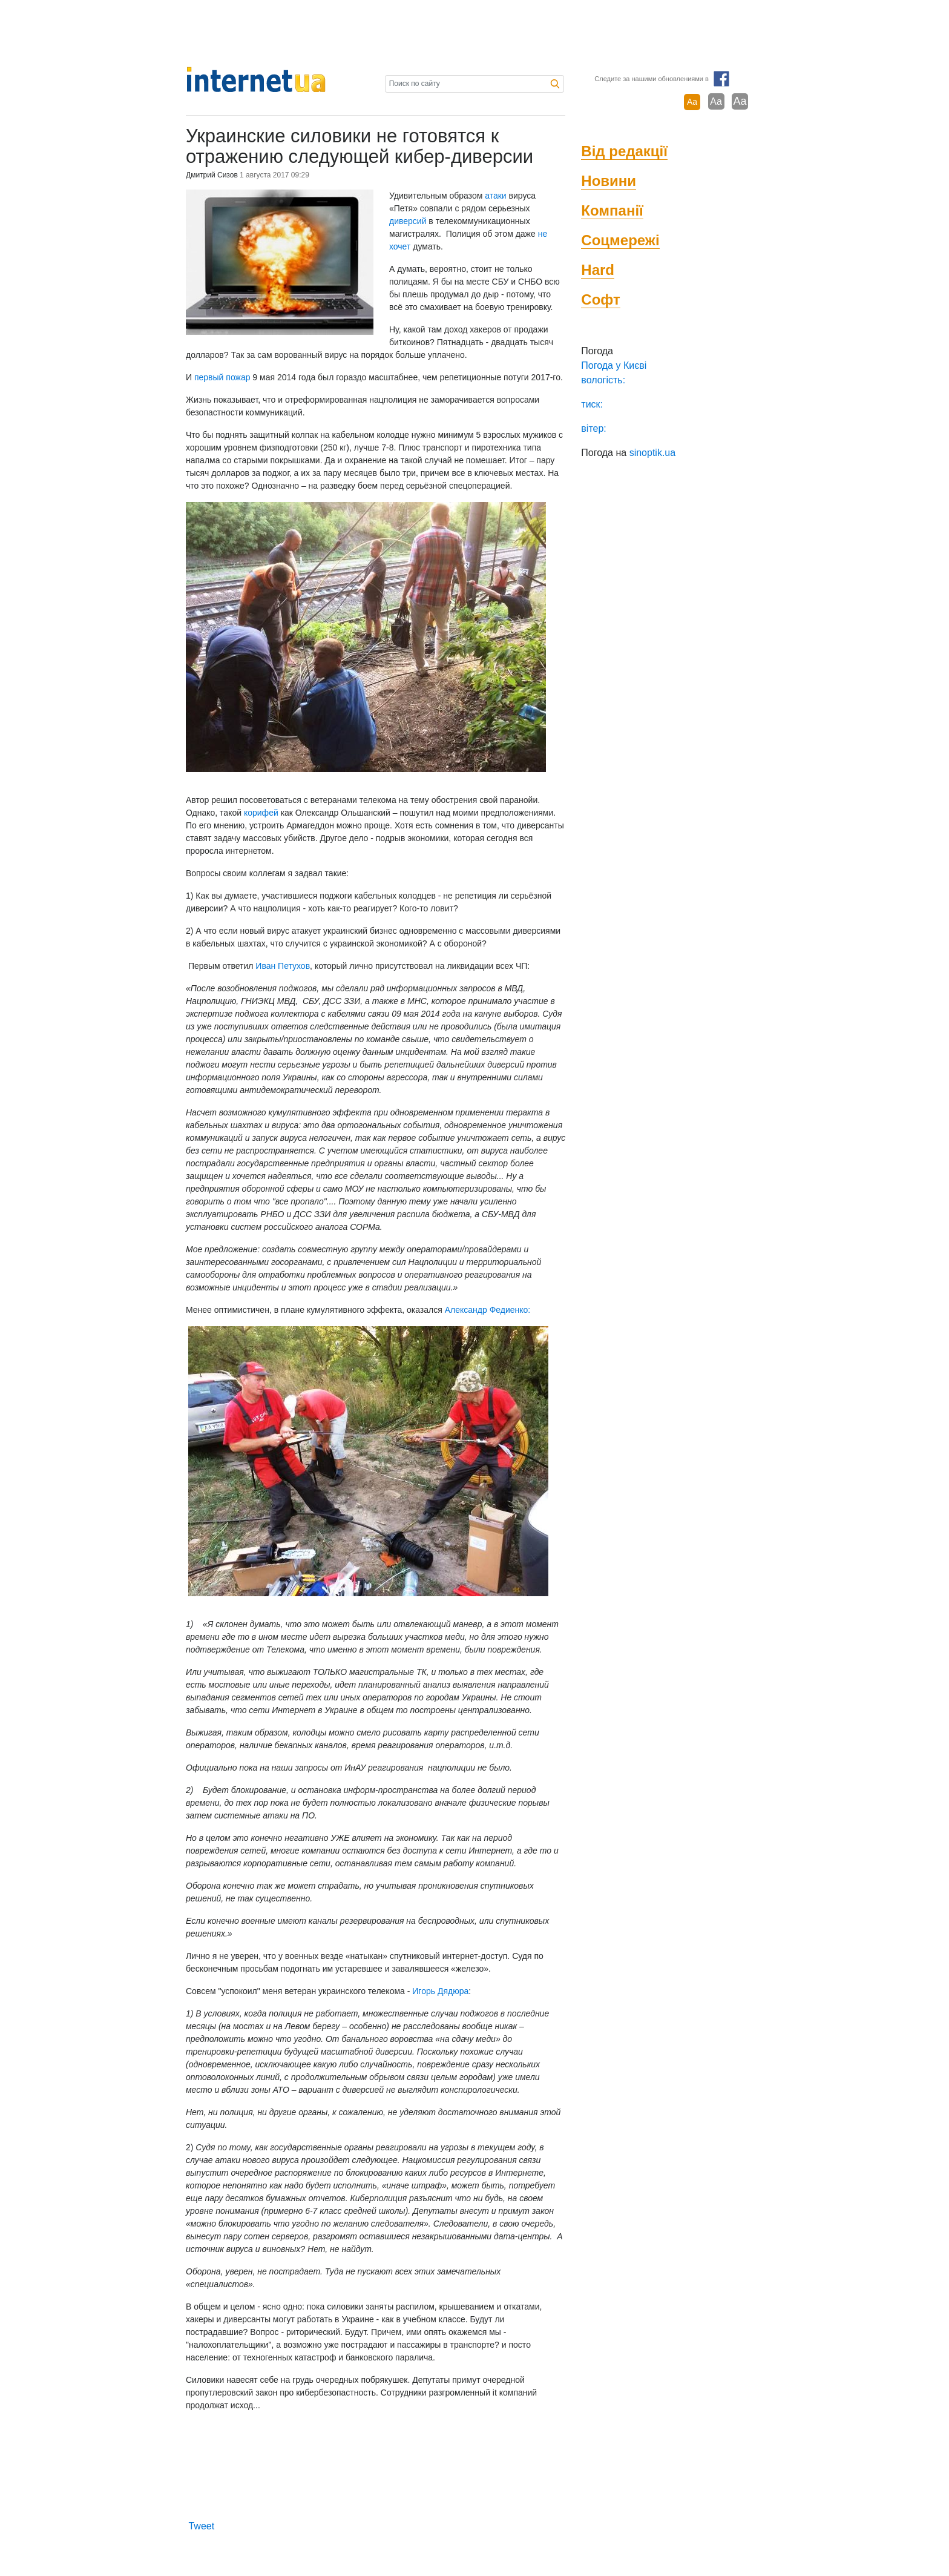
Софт (600, 299)
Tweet (201, 2526)
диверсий (407, 221)
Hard (597, 270)
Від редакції (624, 151)
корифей (261, 812)
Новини (608, 181)
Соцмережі (620, 240)
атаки (495, 195)
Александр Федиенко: (486, 1310)
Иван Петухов (282, 966)
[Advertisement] (474, 33)
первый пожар (222, 377)
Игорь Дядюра (440, 1991)
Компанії (612, 210)
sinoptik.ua (652, 452)
